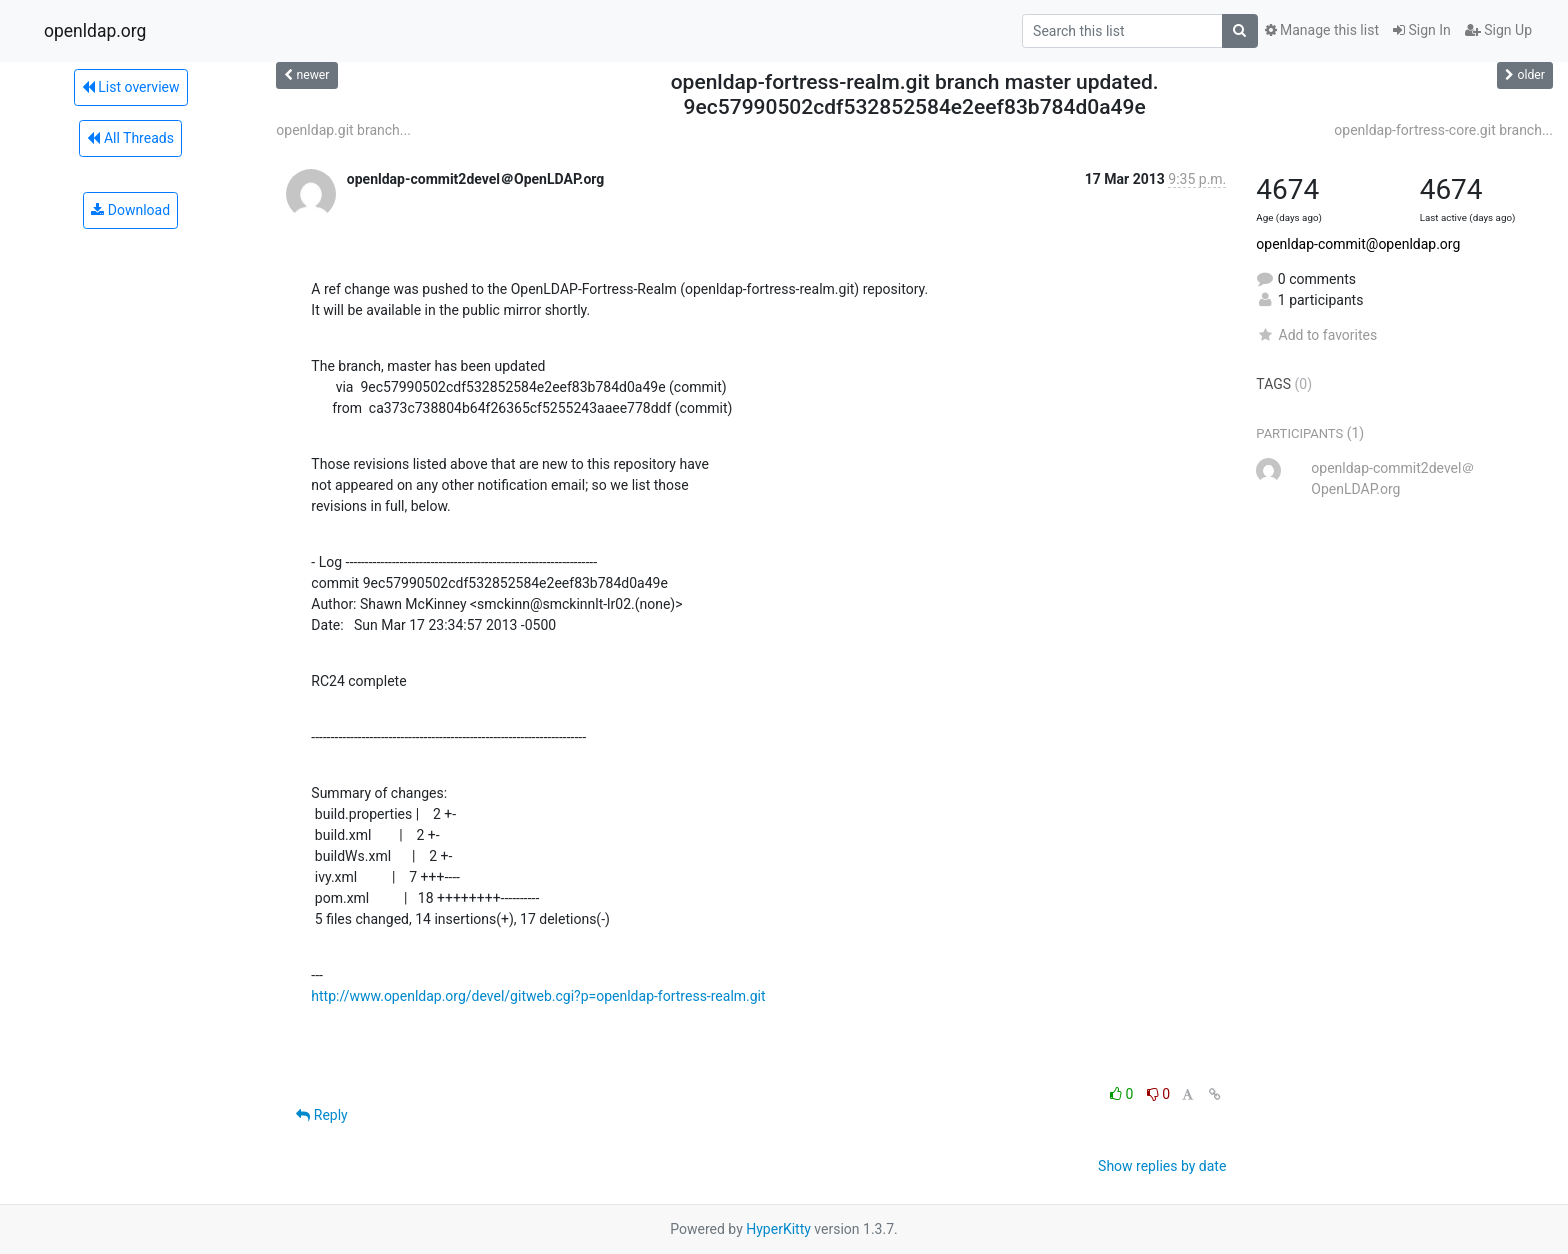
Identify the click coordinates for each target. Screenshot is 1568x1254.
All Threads (130, 138)
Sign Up (1498, 30)
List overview (131, 87)
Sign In (1422, 30)
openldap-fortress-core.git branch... (1443, 130)
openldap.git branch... (343, 130)
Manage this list (1322, 30)
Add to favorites (1316, 335)
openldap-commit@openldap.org (1358, 244)
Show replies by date (1162, 1166)
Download (130, 210)
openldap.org (95, 31)
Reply (321, 1115)
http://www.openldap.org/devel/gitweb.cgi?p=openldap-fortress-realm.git (538, 996)
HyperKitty (778, 1229)
